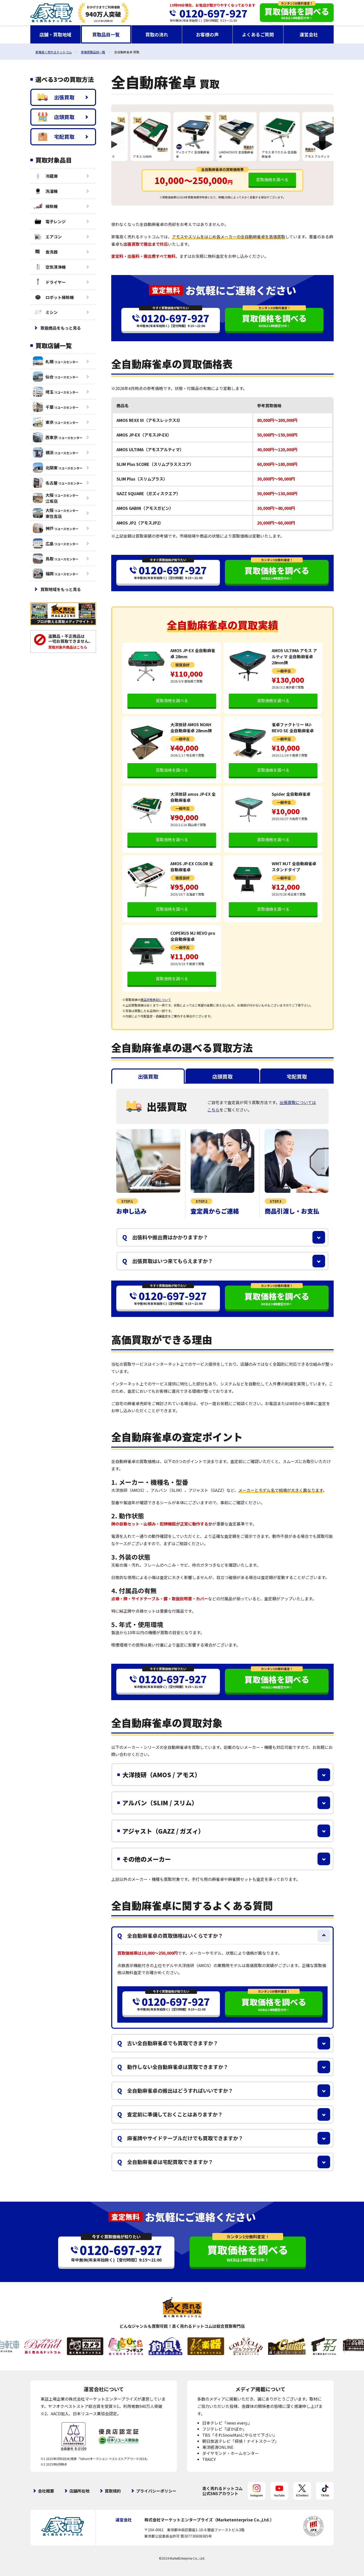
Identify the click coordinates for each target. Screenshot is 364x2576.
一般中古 (284, 670)
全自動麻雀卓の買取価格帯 (222, 169)
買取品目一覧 (106, 34)
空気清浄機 (49, 267)
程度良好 (182, 664)
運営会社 (309, 34)
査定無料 (166, 290)
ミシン (45, 312)
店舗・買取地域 (55, 34)
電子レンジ (49, 221)
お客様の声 (207, 34)
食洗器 (45, 252)
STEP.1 (127, 1201)
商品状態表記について (156, 999)
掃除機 (45, 206)
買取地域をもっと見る (60, 589)
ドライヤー (49, 282)
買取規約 (113, 2491)
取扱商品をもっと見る (60, 328)
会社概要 (46, 2491)
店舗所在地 (79, 2491)
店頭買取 (56, 117)
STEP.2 (201, 1201)
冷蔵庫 (45, 176)
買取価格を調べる (272, 179)
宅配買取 (56, 137)
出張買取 (56, 97)
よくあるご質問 (258, 34)
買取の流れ (156, 34)
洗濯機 (45, 191)
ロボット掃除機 (53, 297)
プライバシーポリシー (156, 2491)
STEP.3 (275, 1201)
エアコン (47, 236)
